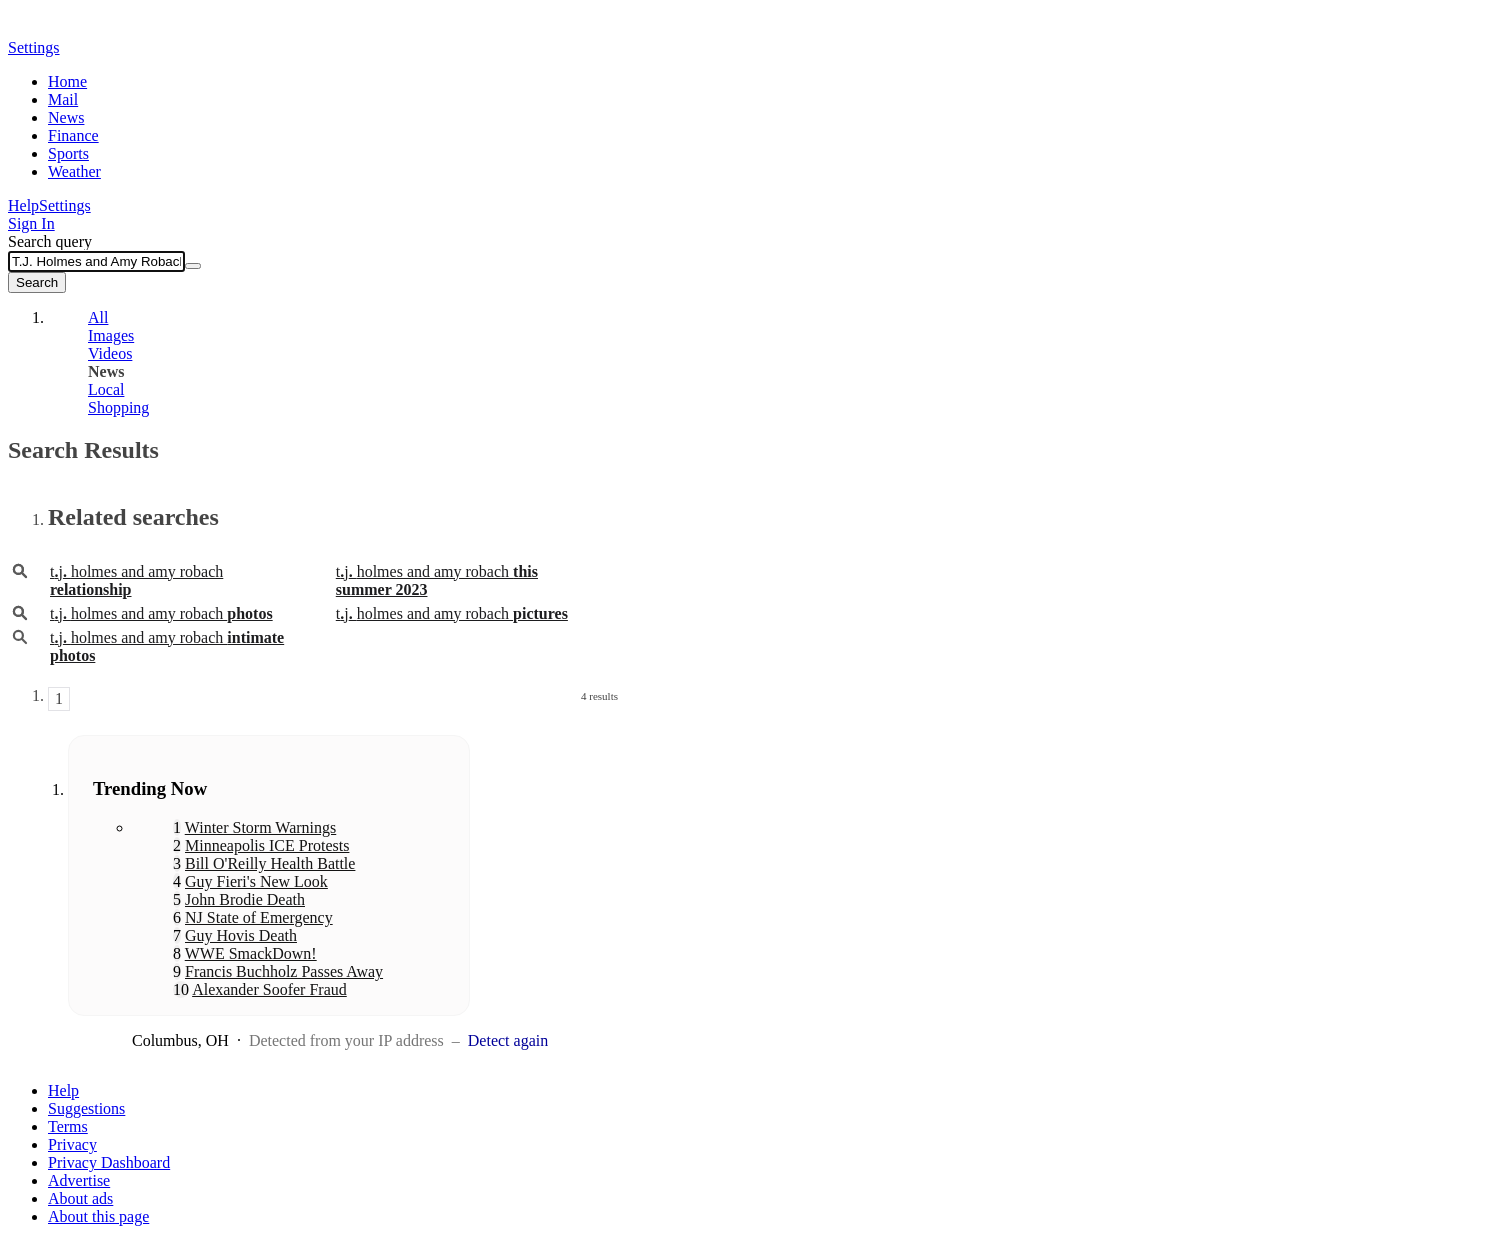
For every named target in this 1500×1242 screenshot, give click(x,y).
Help (23, 205)
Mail (63, 99)
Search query (50, 241)
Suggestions (86, 1108)
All (98, 317)
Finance (73, 135)
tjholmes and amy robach (161, 613)
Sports (68, 153)
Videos (110, 353)
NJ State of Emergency (259, 917)
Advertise (79, 1180)
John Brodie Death (245, 899)
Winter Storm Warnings (261, 827)
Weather (74, 171)
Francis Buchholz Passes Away (284, 971)
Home (67, 81)
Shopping (118, 407)
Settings (65, 205)
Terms (68, 1126)
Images (111, 335)
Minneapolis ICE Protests (267, 845)
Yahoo (123, 27)
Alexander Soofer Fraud (269, 989)
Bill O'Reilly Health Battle (270, 863)
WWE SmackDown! (251, 953)
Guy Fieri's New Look (256, 881)
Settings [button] (34, 47)
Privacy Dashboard (109, 1162)
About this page (98, 1216)
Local (106, 389)
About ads (80, 1198)
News (66, 117)
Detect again (508, 1040)
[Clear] (193, 266)
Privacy (72, 1144)
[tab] (333, 318)
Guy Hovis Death (241, 935)
